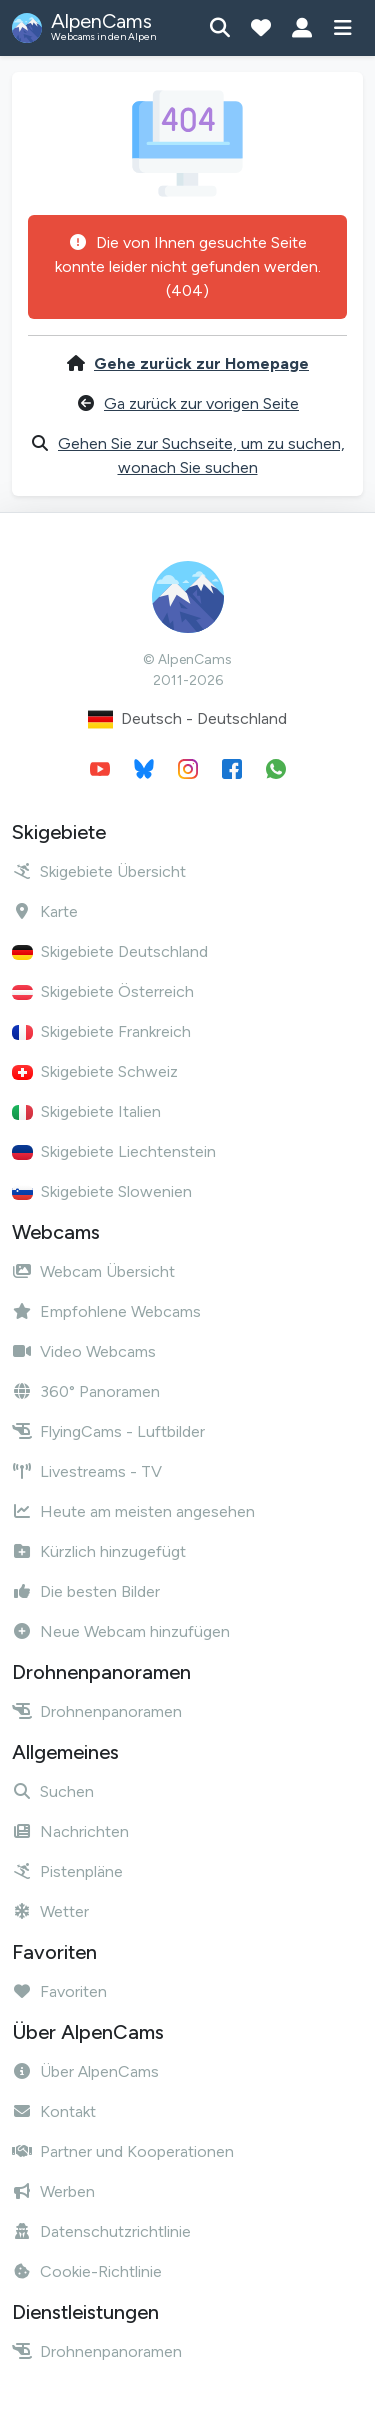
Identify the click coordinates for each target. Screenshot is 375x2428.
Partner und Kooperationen (123, 2151)
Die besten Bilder (86, 1591)
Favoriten (59, 1991)
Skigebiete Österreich (103, 991)
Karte (45, 911)
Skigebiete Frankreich (101, 1031)
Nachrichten (70, 1831)
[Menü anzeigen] (342, 28)
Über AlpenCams (85, 2071)
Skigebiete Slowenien (102, 1191)
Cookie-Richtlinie (87, 2271)
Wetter (50, 1911)
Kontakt (54, 2111)
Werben (53, 2191)
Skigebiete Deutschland (110, 951)
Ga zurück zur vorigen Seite (201, 403)
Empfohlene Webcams (106, 1311)
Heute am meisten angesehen (133, 1511)
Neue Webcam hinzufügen (121, 1631)
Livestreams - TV (87, 1471)
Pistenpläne (67, 1871)
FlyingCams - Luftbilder (108, 1431)
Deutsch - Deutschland (187, 719)
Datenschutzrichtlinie (101, 2231)
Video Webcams (84, 1351)
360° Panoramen (86, 1391)
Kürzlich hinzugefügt (99, 1551)
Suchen (53, 1791)
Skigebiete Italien (86, 1111)
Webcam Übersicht (93, 1271)
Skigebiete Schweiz (95, 1071)
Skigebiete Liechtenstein (114, 1151)
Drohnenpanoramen (97, 1711)
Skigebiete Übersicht (99, 871)
